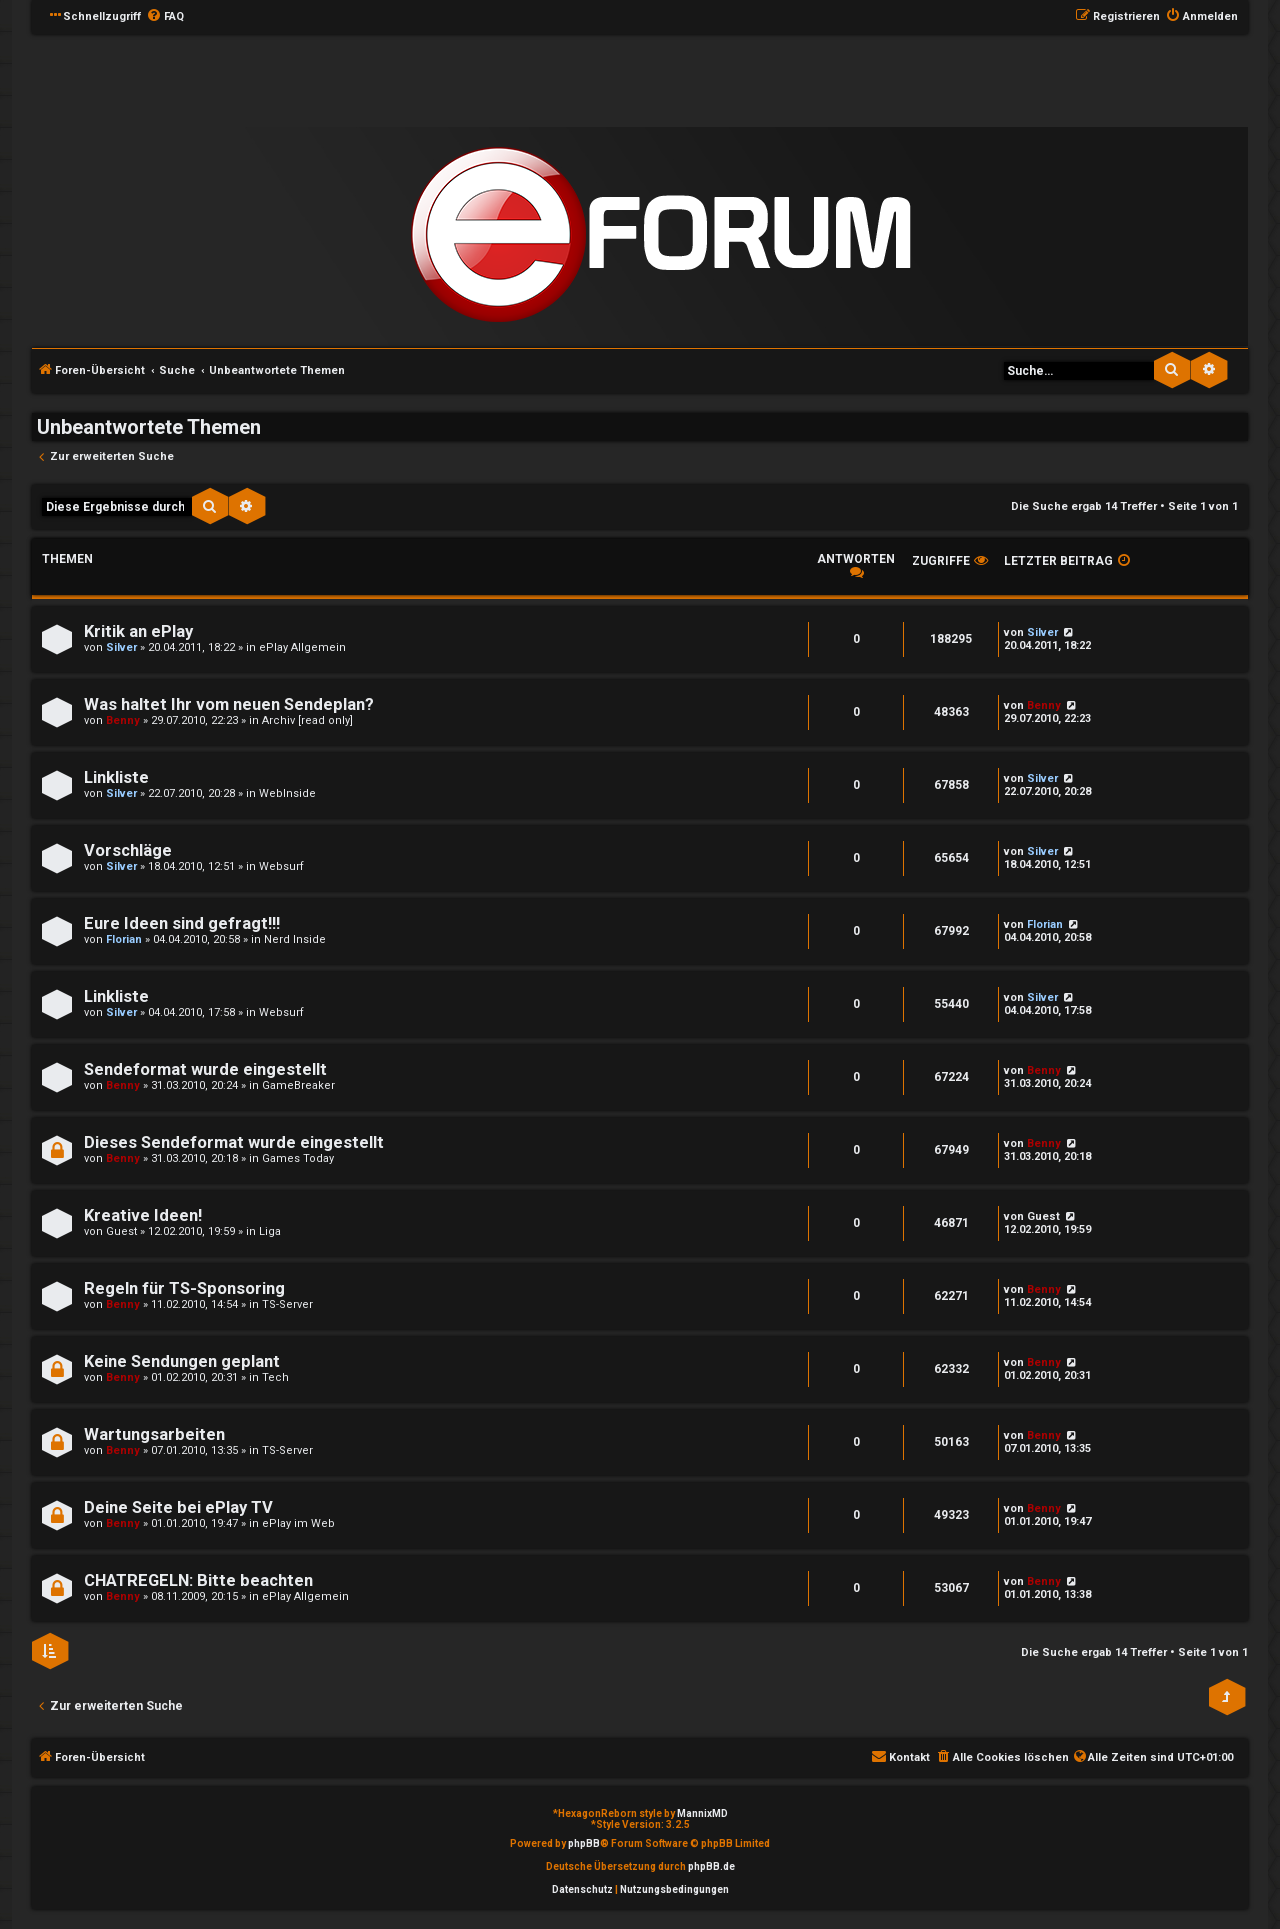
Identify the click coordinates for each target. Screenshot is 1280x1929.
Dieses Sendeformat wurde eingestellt (234, 1142)
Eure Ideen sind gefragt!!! (182, 923)
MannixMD (702, 1813)
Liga (270, 1231)
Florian (124, 939)
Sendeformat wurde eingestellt (205, 1069)
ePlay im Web (298, 1523)
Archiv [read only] (307, 720)
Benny (123, 720)
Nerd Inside (295, 939)
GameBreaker (298, 1085)
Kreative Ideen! (143, 1215)
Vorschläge (128, 850)
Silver (121, 647)
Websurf (281, 866)
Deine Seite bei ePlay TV (178, 1507)
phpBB (584, 1843)
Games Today (298, 1158)
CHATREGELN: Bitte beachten (198, 1580)
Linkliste (116, 777)
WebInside (287, 793)
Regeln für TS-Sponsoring (184, 1288)
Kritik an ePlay (138, 631)
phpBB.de (711, 1866)
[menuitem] (165, 17)
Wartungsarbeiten (154, 1434)
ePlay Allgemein (302, 647)
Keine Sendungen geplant (182, 1361)
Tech (275, 1377)
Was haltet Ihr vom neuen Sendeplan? (229, 704)
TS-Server (287, 1304)
